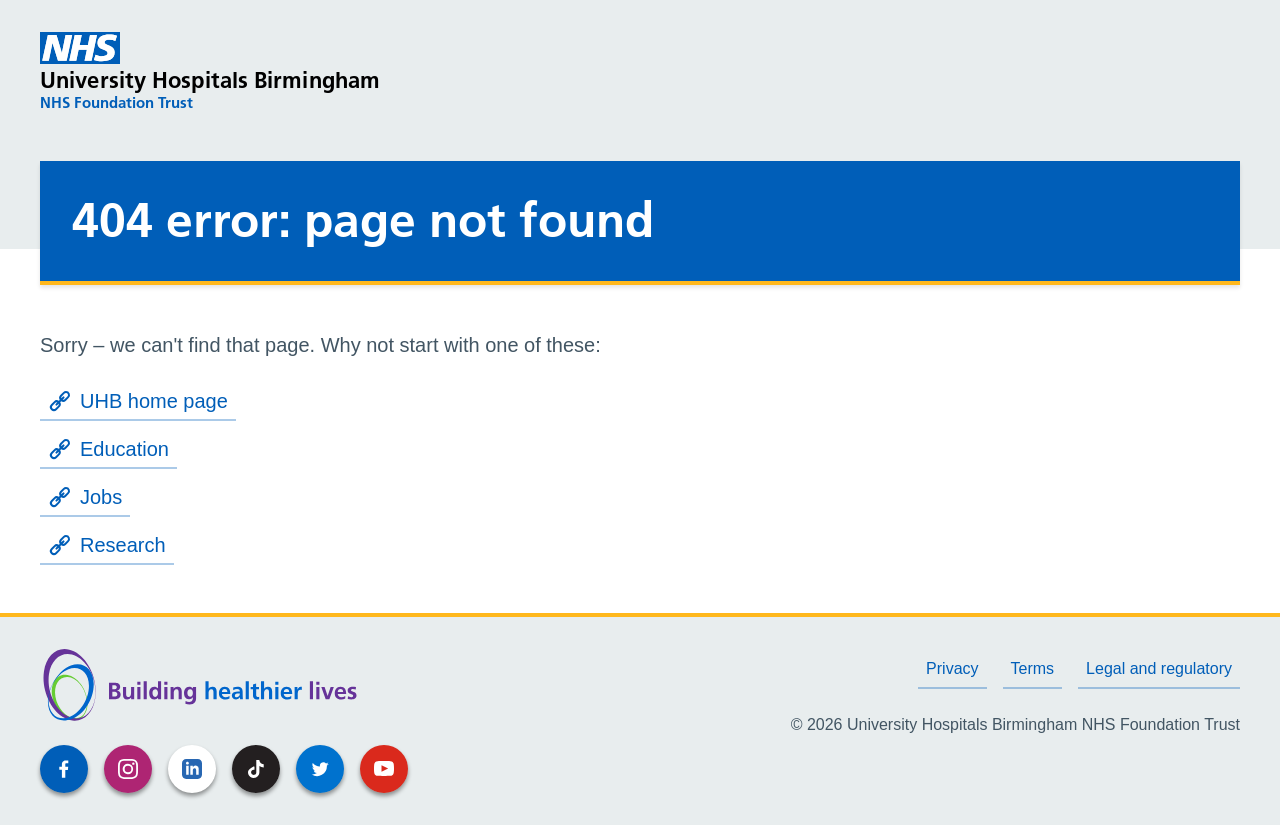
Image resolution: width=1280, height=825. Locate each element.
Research (107, 545)
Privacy (952, 668)
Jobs (85, 497)
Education (108, 449)
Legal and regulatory (1159, 668)
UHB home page (138, 401)
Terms (1033, 668)
